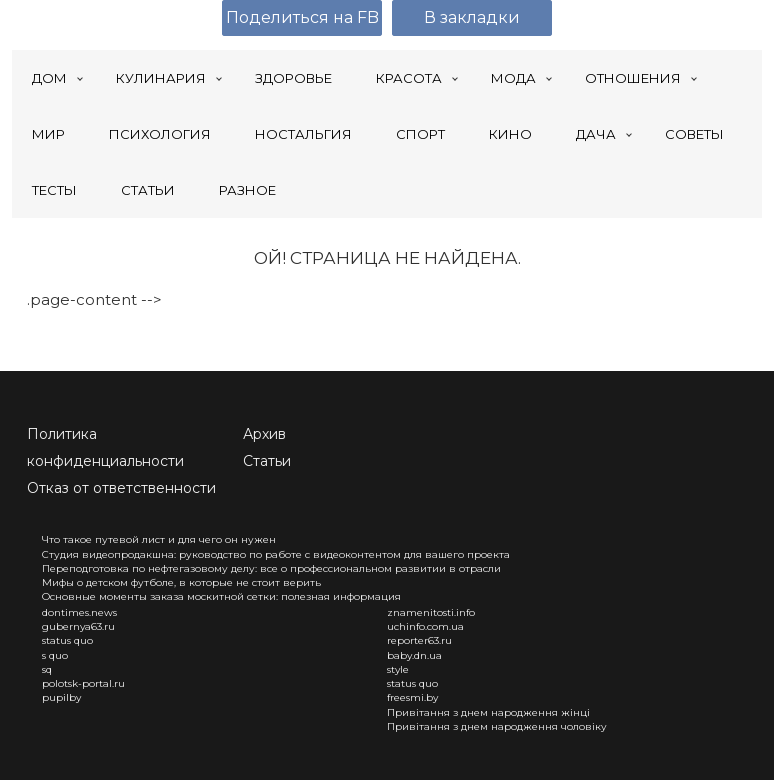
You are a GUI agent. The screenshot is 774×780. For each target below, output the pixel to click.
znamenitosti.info (431, 612)
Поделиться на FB (302, 17)
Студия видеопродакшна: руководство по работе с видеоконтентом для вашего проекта (276, 554)
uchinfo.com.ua (425, 626)
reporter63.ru (419, 640)
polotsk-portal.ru (83, 683)
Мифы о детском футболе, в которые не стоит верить (181, 582)
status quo (67, 640)
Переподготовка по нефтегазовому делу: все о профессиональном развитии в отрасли (271, 568)
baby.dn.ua (414, 655)
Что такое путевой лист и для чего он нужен (159, 539)
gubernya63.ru (78, 626)
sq (47, 669)
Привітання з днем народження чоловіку (497, 726)
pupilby (61, 697)
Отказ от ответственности (121, 488)
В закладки (472, 17)
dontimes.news (79, 612)
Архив (264, 434)
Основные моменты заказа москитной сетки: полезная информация (221, 596)
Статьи (267, 461)
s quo (55, 655)
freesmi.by (412, 697)
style (398, 669)
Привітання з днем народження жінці (488, 712)
